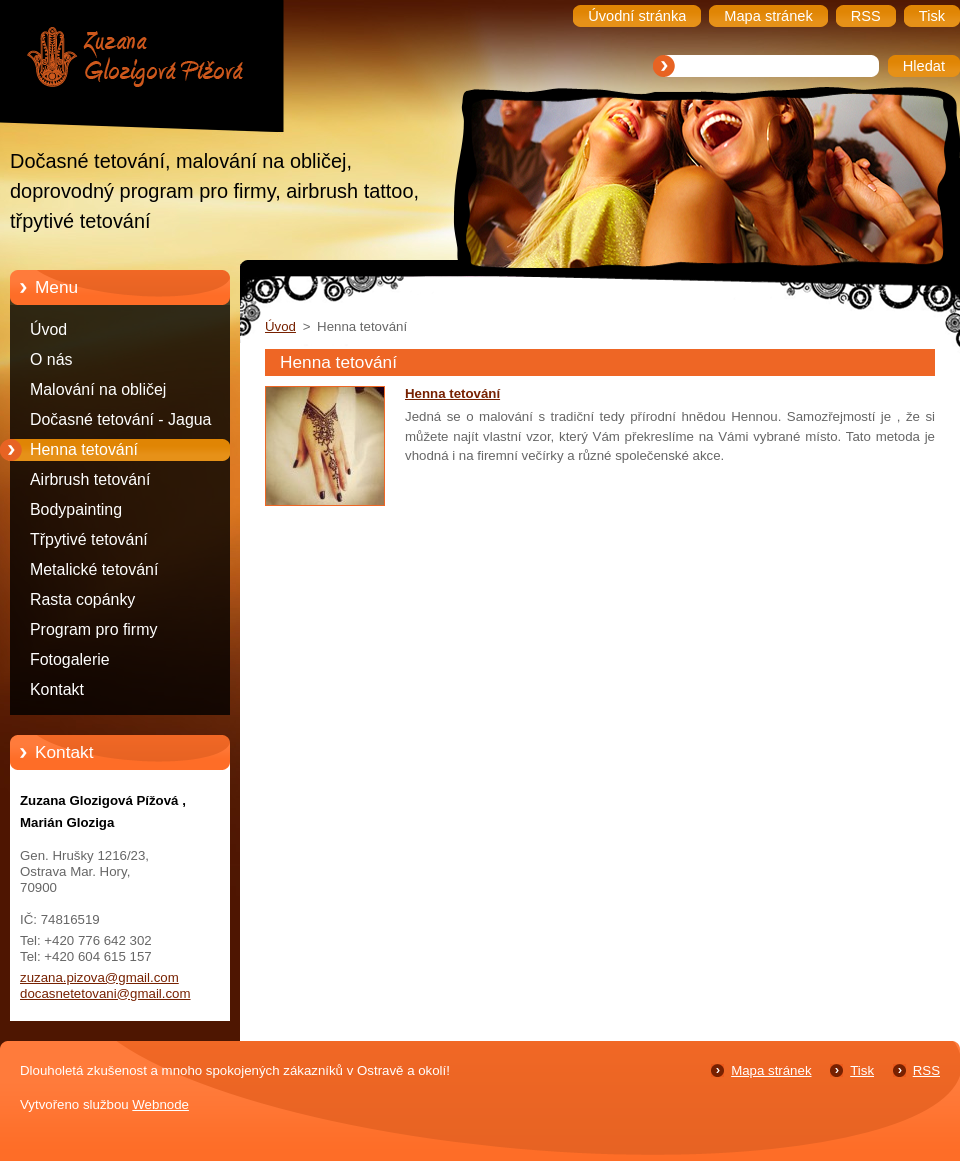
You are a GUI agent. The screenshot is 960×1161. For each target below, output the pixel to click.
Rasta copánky (82, 599)
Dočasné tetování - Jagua (120, 419)
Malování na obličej (98, 389)
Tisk (862, 1070)
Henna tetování (84, 449)
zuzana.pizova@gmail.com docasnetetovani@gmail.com (105, 985)
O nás (51, 359)
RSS (926, 1070)
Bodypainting (76, 509)
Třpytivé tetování (89, 539)
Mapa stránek (771, 1070)
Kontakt (57, 689)
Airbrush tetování (90, 479)
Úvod (48, 329)
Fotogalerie (70, 659)
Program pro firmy (93, 629)
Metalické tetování (94, 569)
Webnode (160, 1104)
